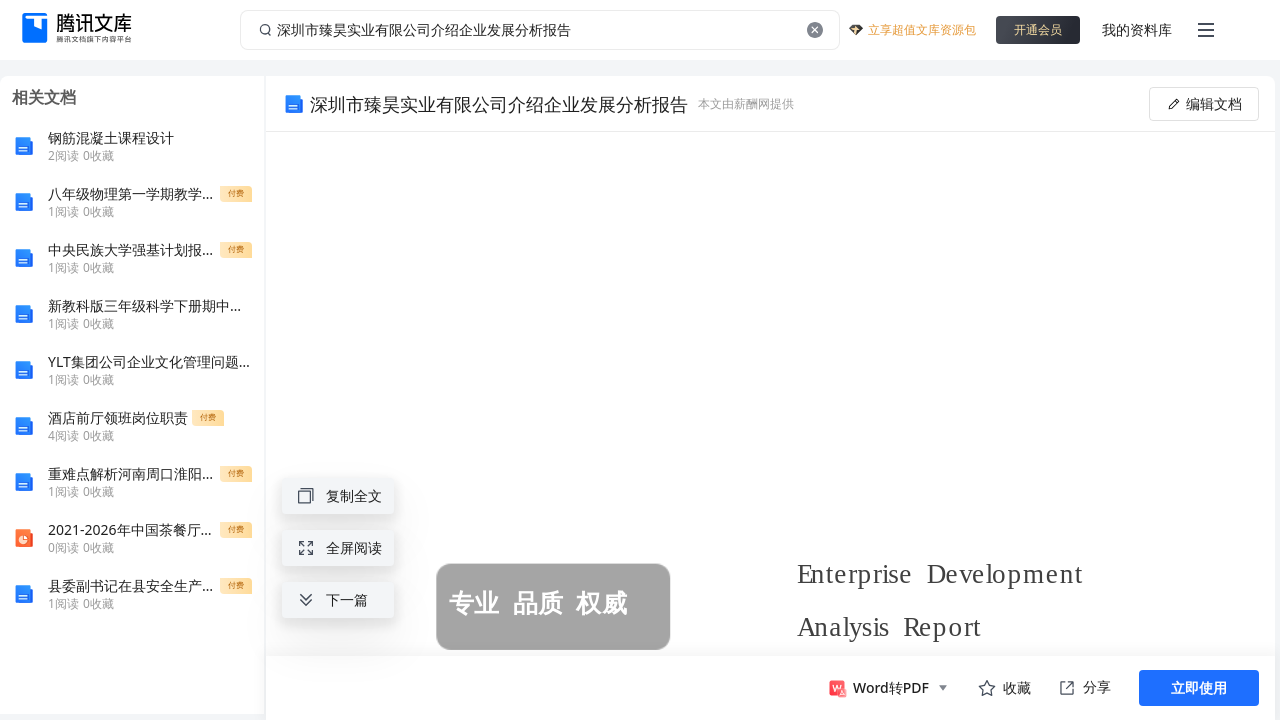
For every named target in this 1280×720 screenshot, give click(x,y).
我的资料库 (1137, 29)
